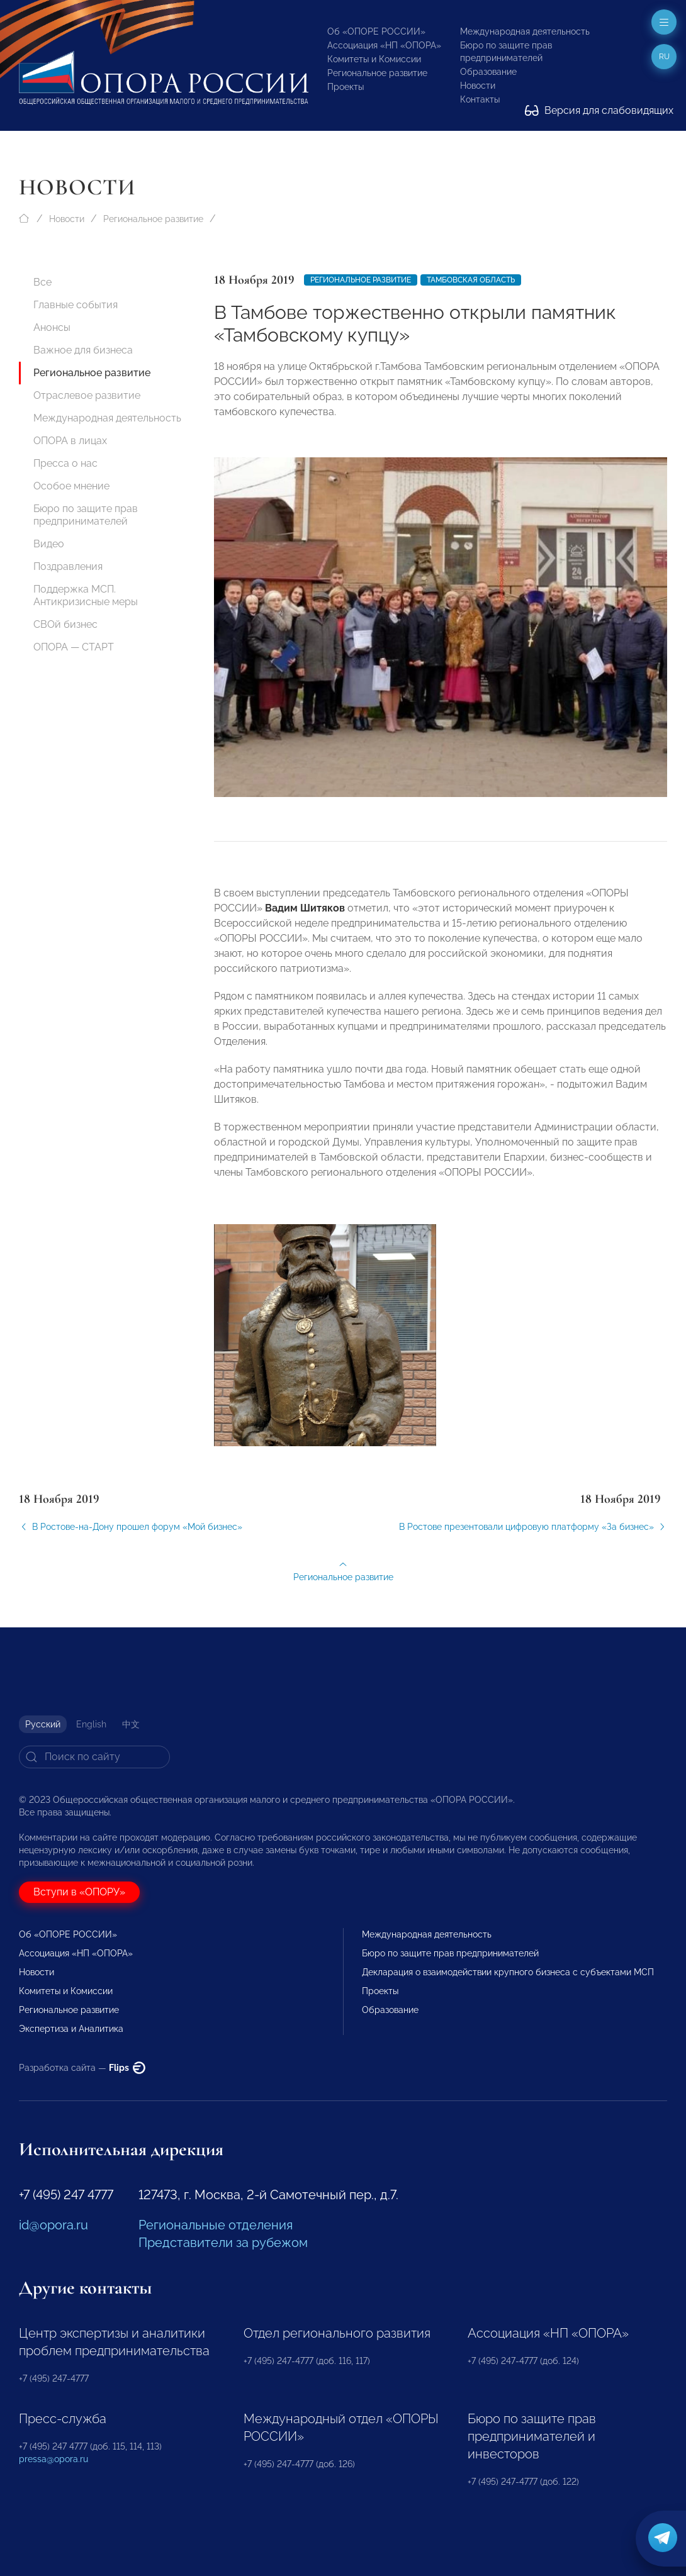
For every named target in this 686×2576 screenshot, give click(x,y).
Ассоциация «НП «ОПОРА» (384, 45)
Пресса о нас (65, 463)
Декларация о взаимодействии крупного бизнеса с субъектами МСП (508, 1972)
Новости (477, 86)
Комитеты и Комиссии (374, 59)
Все (42, 282)
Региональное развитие (377, 73)
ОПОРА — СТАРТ (73, 647)
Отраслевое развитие (86, 395)
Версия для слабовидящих (599, 110)
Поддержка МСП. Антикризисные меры (85, 595)
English (91, 1724)
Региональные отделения (215, 2225)
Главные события (75, 305)
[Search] (94, 1757)
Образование (488, 72)
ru (664, 56)
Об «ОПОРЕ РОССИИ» (376, 31)
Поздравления (68, 566)
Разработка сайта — (82, 2068)
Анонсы (51, 327)
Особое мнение (71, 486)
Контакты (480, 99)
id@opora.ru (53, 2225)
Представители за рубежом (223, 2242)
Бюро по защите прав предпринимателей (85, 515)
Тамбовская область (471, 280)
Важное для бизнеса (83, 350)
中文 (131, 1724)
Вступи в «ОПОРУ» (79, 1892)
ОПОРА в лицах (70, 441)
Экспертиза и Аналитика (71, 2029)
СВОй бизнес (65, 624)
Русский (42, 1724)
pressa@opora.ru (53, 2459)
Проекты (345, 87)
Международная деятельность (525, 31)
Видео (48, 544)
